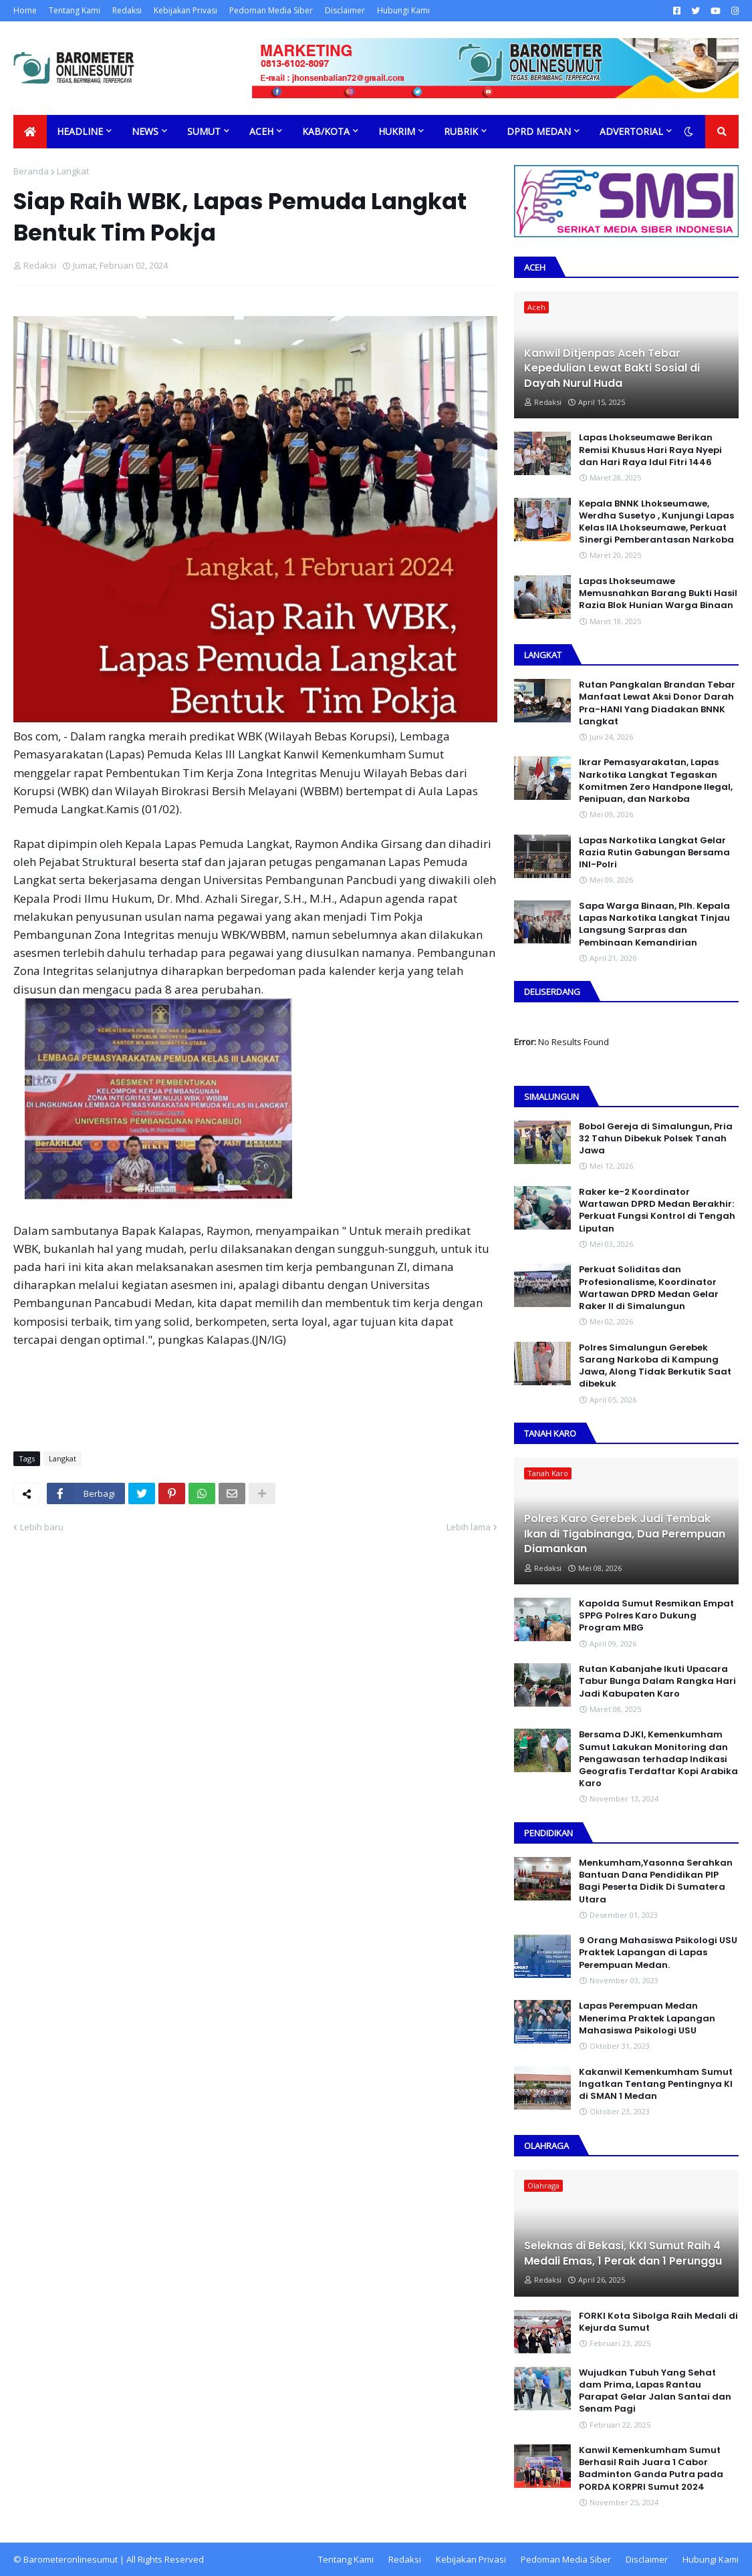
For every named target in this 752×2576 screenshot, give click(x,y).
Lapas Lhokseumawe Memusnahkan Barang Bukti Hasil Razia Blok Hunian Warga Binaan (658, 593)
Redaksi (127, 10)
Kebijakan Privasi (185, 10)
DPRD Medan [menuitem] (539, 131)
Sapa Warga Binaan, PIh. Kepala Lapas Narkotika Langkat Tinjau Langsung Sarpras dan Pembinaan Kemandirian (654, 924)
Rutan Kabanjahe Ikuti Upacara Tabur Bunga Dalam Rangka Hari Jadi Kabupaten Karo (657, 1681)
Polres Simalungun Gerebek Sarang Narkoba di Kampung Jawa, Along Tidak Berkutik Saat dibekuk (655, 1366)
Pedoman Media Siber (271, 10)
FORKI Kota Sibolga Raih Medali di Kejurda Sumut (658, 2322)
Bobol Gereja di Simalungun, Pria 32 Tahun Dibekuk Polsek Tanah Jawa (656, 1139)
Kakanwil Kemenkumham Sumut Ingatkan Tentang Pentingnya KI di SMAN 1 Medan (656, 2084)
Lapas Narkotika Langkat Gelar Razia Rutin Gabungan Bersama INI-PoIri (654, 853)
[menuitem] (30, 131)
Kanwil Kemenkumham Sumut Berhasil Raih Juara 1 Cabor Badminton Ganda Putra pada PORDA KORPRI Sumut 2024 (651, 2468)
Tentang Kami (74, 10)
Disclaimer (345, 10)
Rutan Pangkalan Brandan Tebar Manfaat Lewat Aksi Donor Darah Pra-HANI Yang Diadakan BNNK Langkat (657, 703)
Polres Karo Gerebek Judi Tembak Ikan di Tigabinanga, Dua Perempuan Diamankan (624, 1534)
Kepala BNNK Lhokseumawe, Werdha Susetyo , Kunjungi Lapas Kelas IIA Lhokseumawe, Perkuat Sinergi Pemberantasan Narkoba (656, 522)
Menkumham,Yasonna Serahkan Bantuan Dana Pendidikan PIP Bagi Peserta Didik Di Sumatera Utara (656, 1881)
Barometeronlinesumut (70, 2559)
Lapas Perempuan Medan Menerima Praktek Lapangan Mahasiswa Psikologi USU (647, 2018)
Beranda (31, 171)
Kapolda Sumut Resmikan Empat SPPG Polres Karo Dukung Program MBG (656, 1616)
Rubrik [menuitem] (461, 131)
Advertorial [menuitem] (631, 131)
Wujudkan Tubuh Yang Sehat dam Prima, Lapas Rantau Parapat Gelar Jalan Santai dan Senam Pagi (655, 2391)
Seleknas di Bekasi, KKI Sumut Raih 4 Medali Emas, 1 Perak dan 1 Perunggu (623, 2253)
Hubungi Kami (403, 10)
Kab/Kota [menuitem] (326, 131)
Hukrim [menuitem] (396, 131)
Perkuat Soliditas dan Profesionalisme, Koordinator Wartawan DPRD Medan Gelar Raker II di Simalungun (649, 1288)
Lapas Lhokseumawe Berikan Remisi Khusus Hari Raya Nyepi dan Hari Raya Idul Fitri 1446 (650, 450)
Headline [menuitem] (80, 131)
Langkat (73, 171)
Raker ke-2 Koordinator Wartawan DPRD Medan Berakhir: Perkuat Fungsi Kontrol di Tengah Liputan (657, 1210)
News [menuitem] (145, 131)
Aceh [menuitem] (261, 131)
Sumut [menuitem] (204, 131)
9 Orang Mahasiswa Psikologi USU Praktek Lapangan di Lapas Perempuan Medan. (658, 1953)
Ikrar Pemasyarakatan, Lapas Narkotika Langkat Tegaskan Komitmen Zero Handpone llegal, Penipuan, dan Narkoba (656, 780)
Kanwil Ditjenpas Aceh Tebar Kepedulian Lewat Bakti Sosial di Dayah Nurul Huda (612, 368)
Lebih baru (42, 1527)
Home (25, 10)
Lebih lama (469, 1527)
